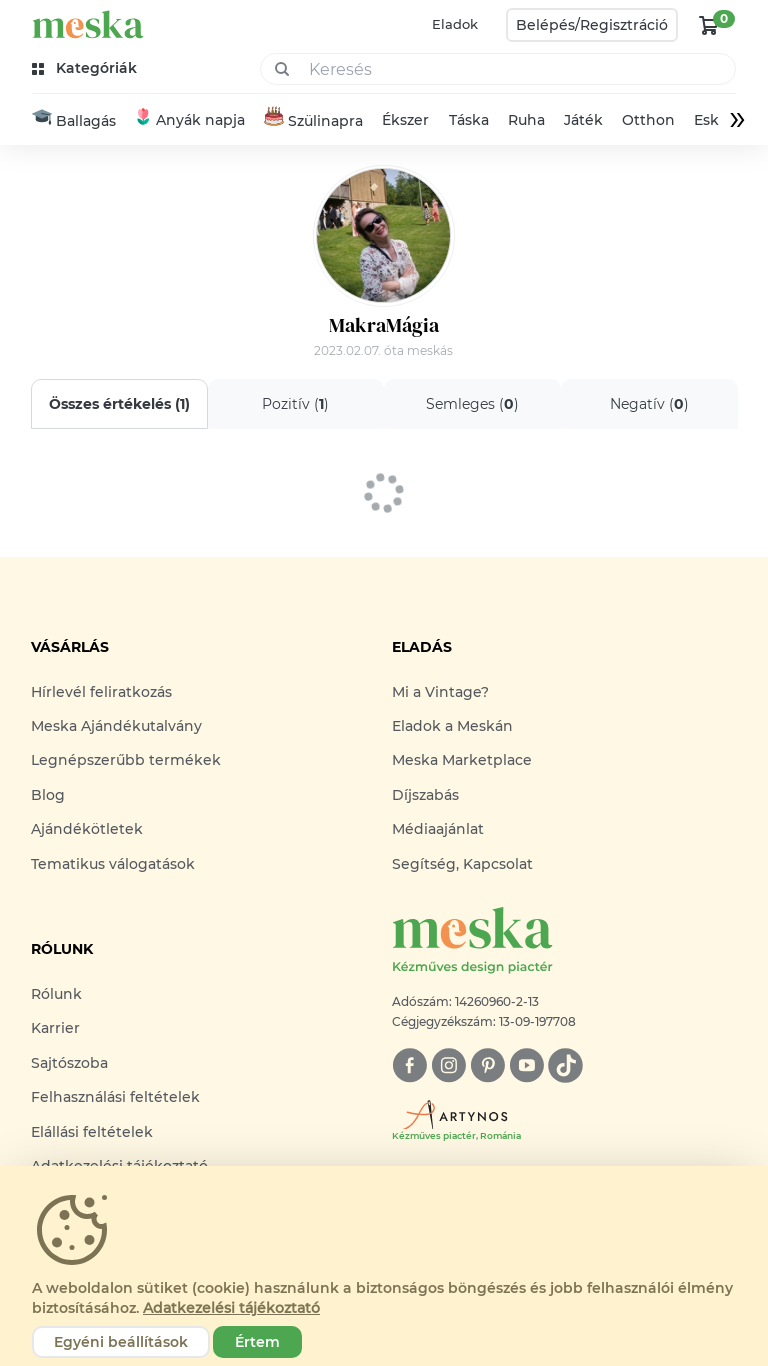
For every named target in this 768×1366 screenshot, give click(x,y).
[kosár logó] (709, 25)
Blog (48, 795)
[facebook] (409, 1065)
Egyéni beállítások (121, 1342)
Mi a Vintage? (440, 692)
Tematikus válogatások (113, 864)
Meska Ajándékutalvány (116, 726)
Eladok (455, 24)
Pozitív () (295, 404)
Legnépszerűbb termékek (126, 760)
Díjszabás (425, 795)
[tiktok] (565, 1065)
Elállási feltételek (92, 1132)
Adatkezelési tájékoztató (231, 1308)
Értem (257, 1342)
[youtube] (526, 1065)
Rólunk (56, 994)
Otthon (648, 120)
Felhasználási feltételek (115, 1097)
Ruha (526, 120)
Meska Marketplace (462, 760)
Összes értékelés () (119, 404)
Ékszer (405, 120)
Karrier (55, 1028)
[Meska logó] (564, 941)
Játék (583, 120)
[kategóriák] (86, 68)
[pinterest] (487, 1065)
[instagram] (448, 1065)
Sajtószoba (69, 1063)
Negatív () (648, 404)
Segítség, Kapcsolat (462, 864)
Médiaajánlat (438, 829)
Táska (469, 120)
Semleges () (472, 404)
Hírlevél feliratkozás (101, 692)
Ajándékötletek (87, 829)
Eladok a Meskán (452, 726)
